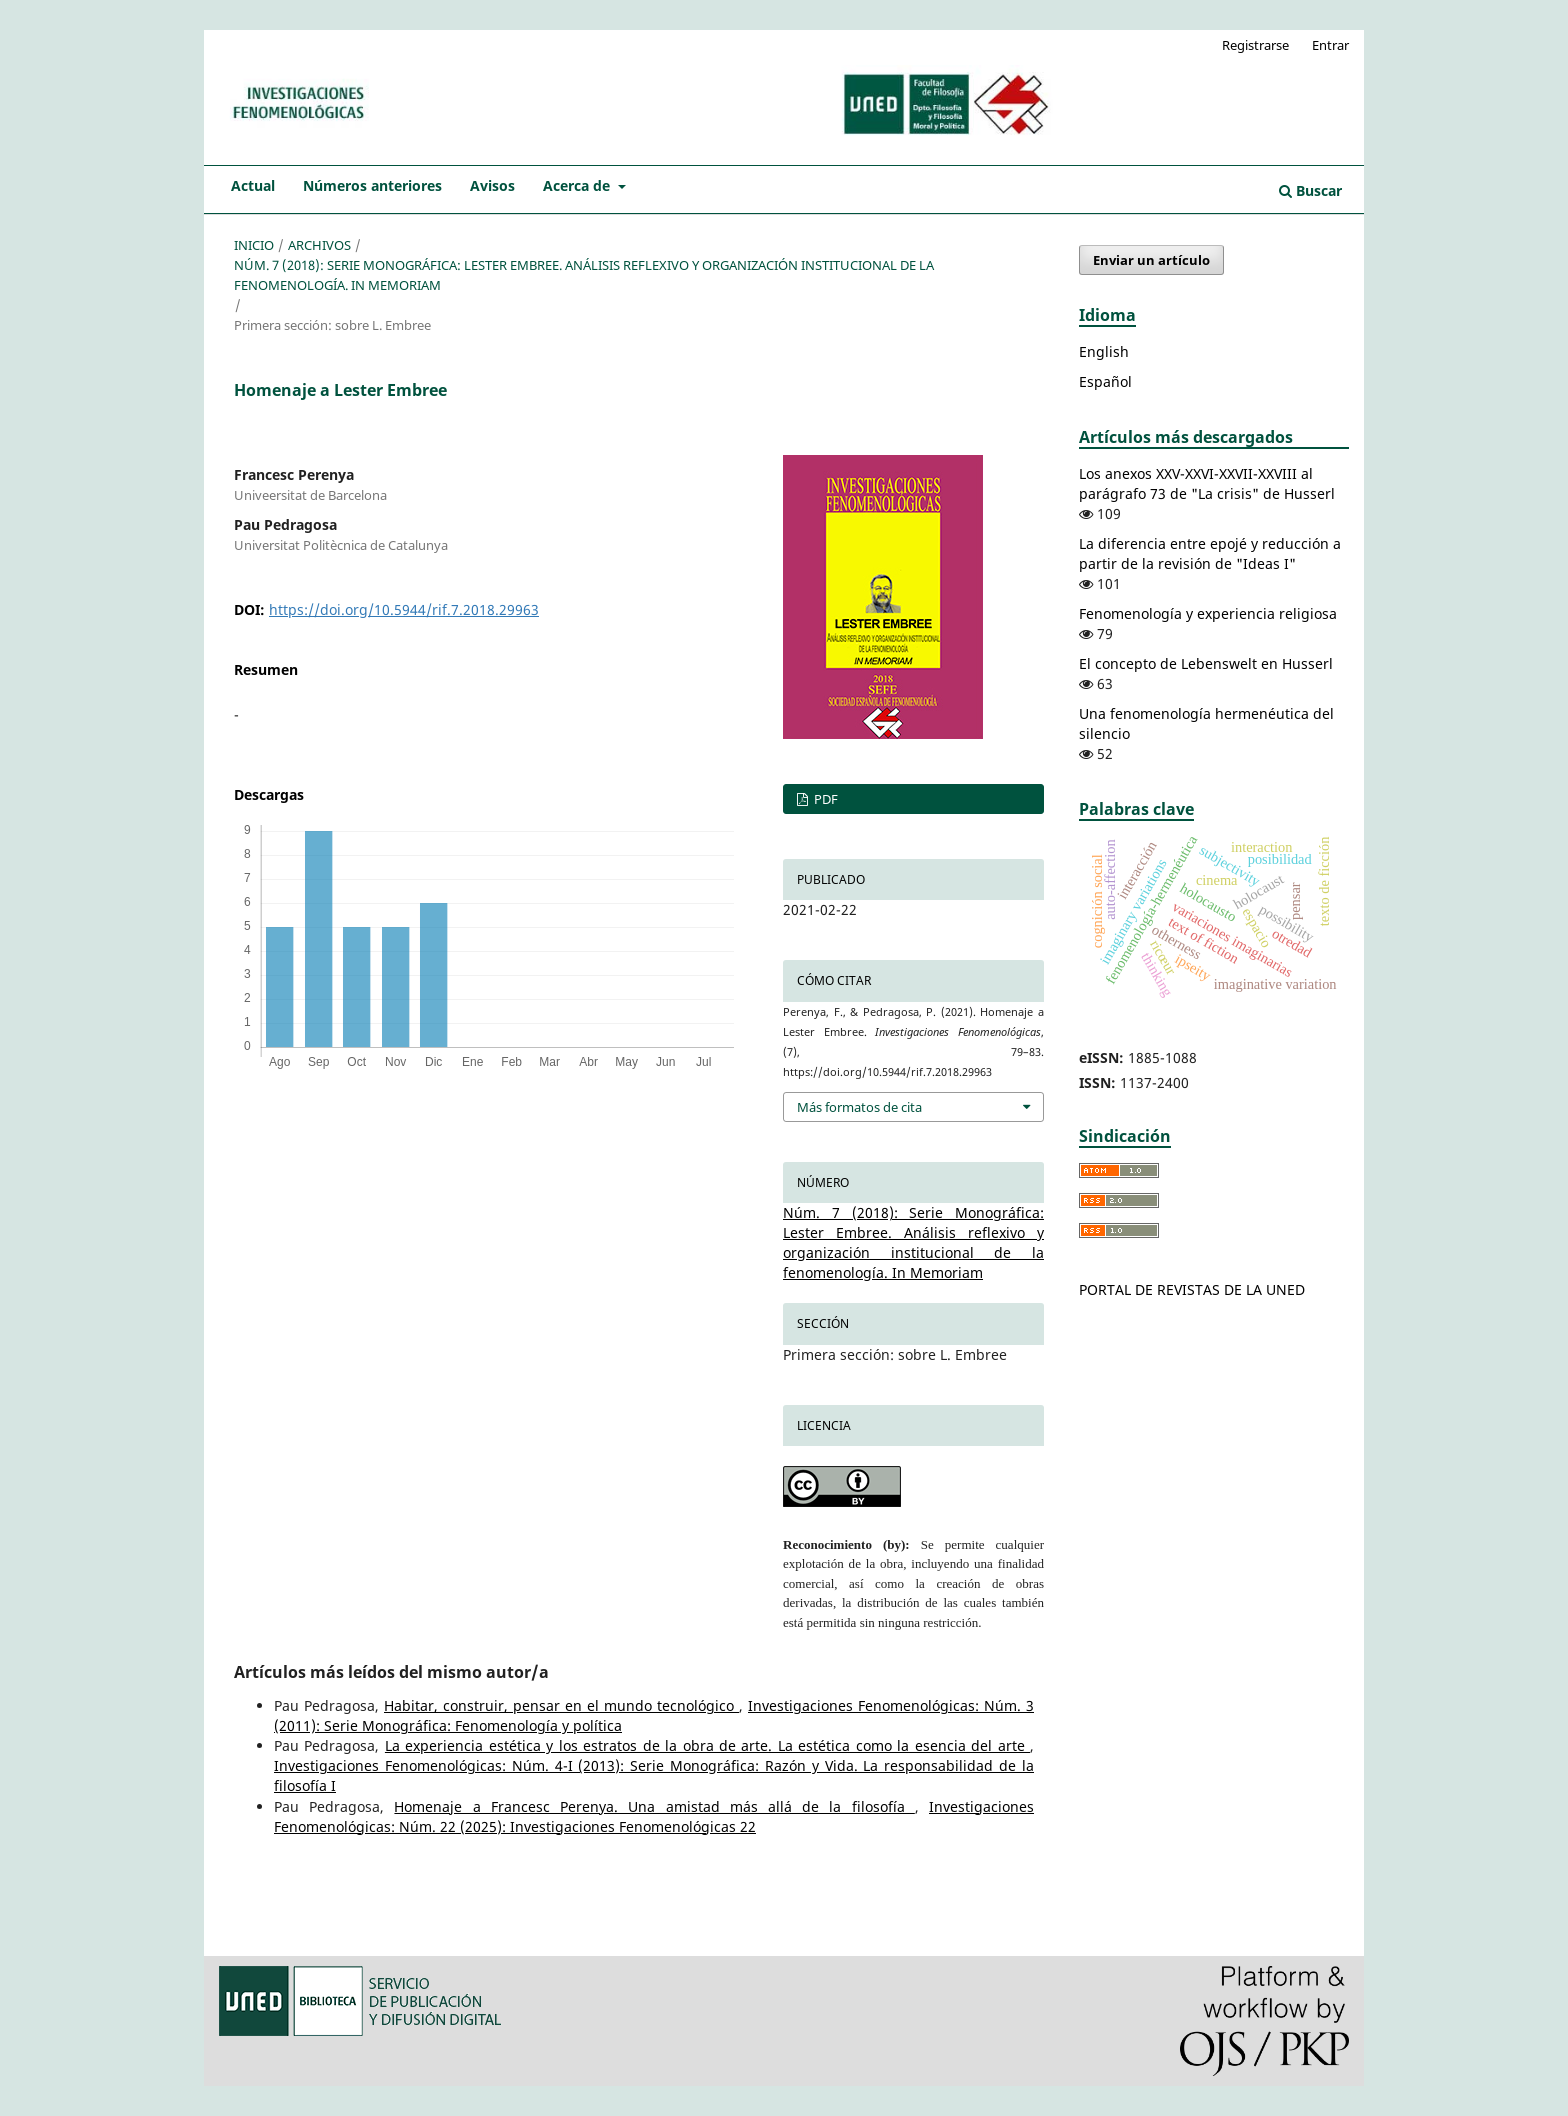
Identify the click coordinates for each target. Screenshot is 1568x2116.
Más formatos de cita (859, 1107)
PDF (824, 799)
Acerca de (578, 185)
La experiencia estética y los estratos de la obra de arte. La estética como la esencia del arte (707, 1745)
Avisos (492, 185)
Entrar (1330, 45)
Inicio (254, 245)
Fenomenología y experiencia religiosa (1208, 613)
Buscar (1310, 190)
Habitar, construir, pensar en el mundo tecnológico (561, 1705)
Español (1105, 381)
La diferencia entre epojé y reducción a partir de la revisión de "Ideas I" (1210, 553)
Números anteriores (372, 185)
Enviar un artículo (1151, 260)
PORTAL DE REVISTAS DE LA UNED (1192, 1289)
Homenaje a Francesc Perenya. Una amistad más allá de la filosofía (654, 1806)
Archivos (319, 245)
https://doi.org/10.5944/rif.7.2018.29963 (404, 609)
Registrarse (1255, 45)
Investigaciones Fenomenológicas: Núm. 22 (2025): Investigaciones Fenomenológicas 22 (654, 1816)
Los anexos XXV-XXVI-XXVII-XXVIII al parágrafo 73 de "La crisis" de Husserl (1207, 483)
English (1104, 351)
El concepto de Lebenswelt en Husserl (1206, 663)
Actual (253, 185)
